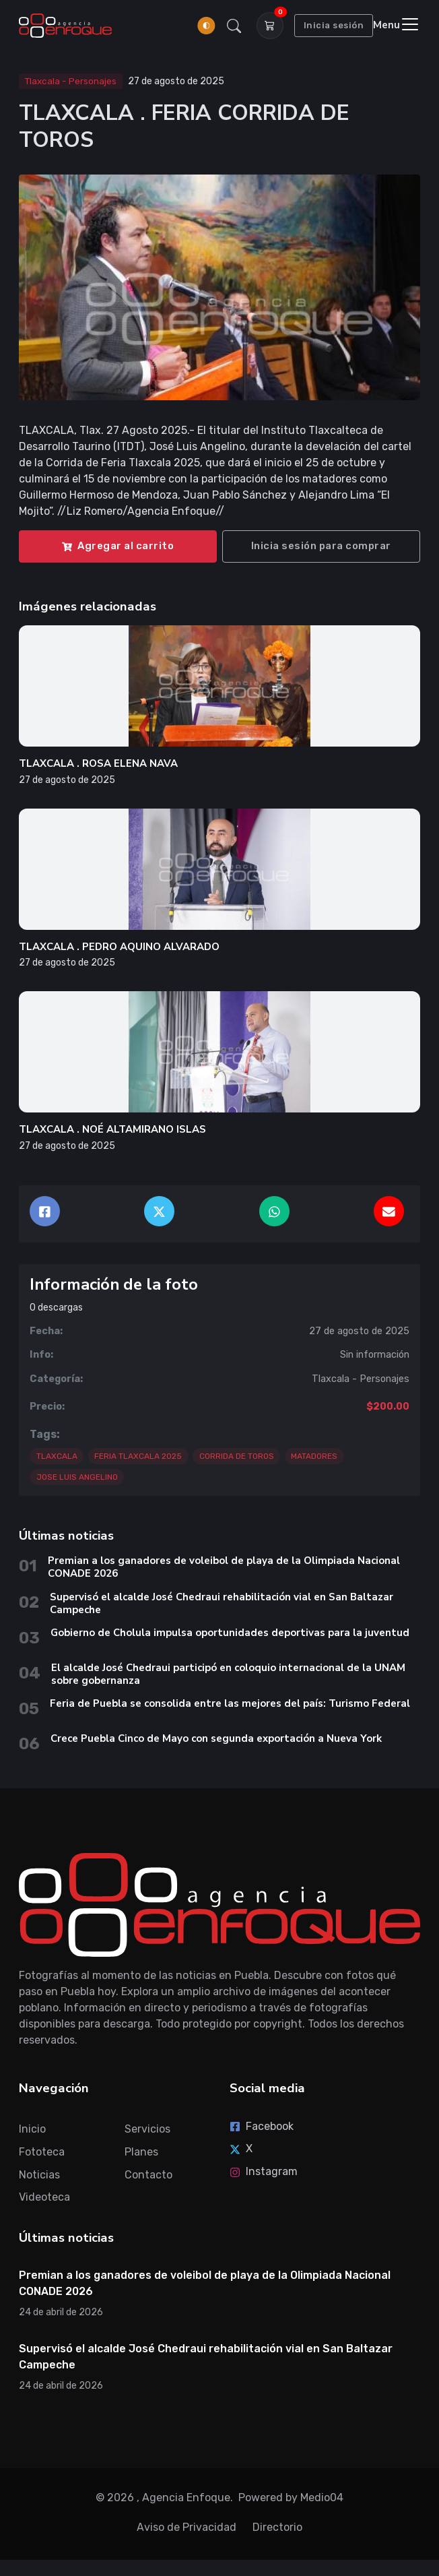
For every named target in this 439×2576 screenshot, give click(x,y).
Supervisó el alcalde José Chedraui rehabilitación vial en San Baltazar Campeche (221, 1603)
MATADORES (314, 1456)
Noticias (39, 2174)
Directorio (277, 2527)
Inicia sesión (334, 25)
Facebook (262, 2126)
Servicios (147, 2129)
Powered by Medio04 (290, 2497)
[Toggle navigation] (396, 25)
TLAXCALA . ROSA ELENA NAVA (98, 763)
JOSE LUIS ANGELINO (77, 1477)
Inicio (32, 2129)
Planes (141, 2151)
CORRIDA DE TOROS (236, 1456)
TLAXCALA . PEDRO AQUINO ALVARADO (119, 946)
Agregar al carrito (118, 546)
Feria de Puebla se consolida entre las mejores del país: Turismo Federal (231, 1703)
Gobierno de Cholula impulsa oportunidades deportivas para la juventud (229, 1632)
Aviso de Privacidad (186, 2527)
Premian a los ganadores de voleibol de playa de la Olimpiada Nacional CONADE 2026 (224, 1567)
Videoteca (44, 2197)
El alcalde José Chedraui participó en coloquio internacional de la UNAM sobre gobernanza (228, 1674)
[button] (234, 25)
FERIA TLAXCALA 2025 (138, 1456)
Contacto (148, 2174)
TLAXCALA (56, 1456)
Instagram (264, 2171)
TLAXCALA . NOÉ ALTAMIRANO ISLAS (112, 1129)
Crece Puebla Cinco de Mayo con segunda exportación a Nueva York (216, 1738)
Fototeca (42, 2151)
